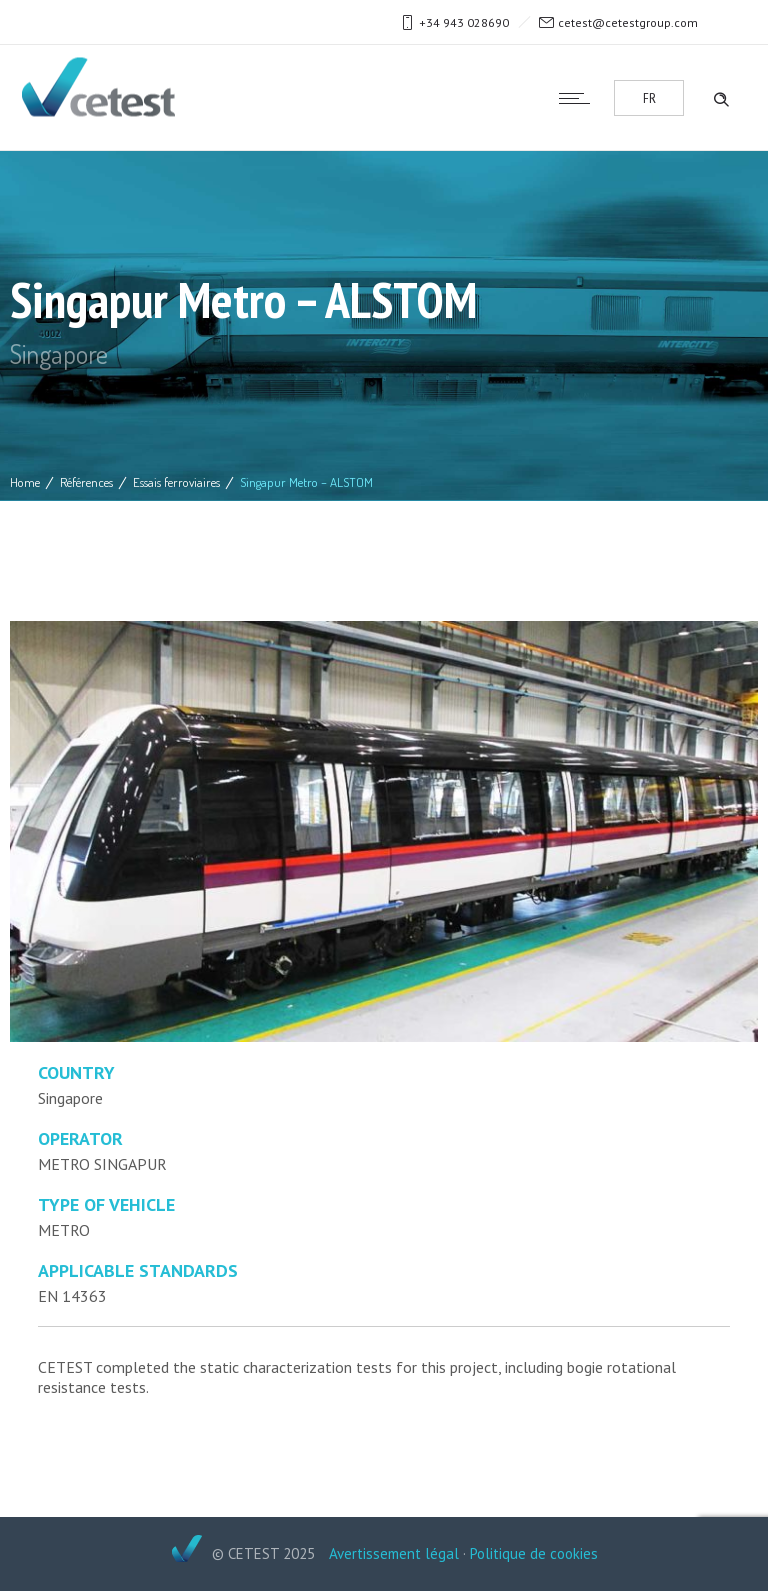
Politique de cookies (534, 1553)
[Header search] (721, 97)
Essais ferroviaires (176, 482)
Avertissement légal (394, 1553)
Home (25, 482)
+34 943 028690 (464, 22)
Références (86, 482)
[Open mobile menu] (579, 98)
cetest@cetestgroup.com (628, 22)
